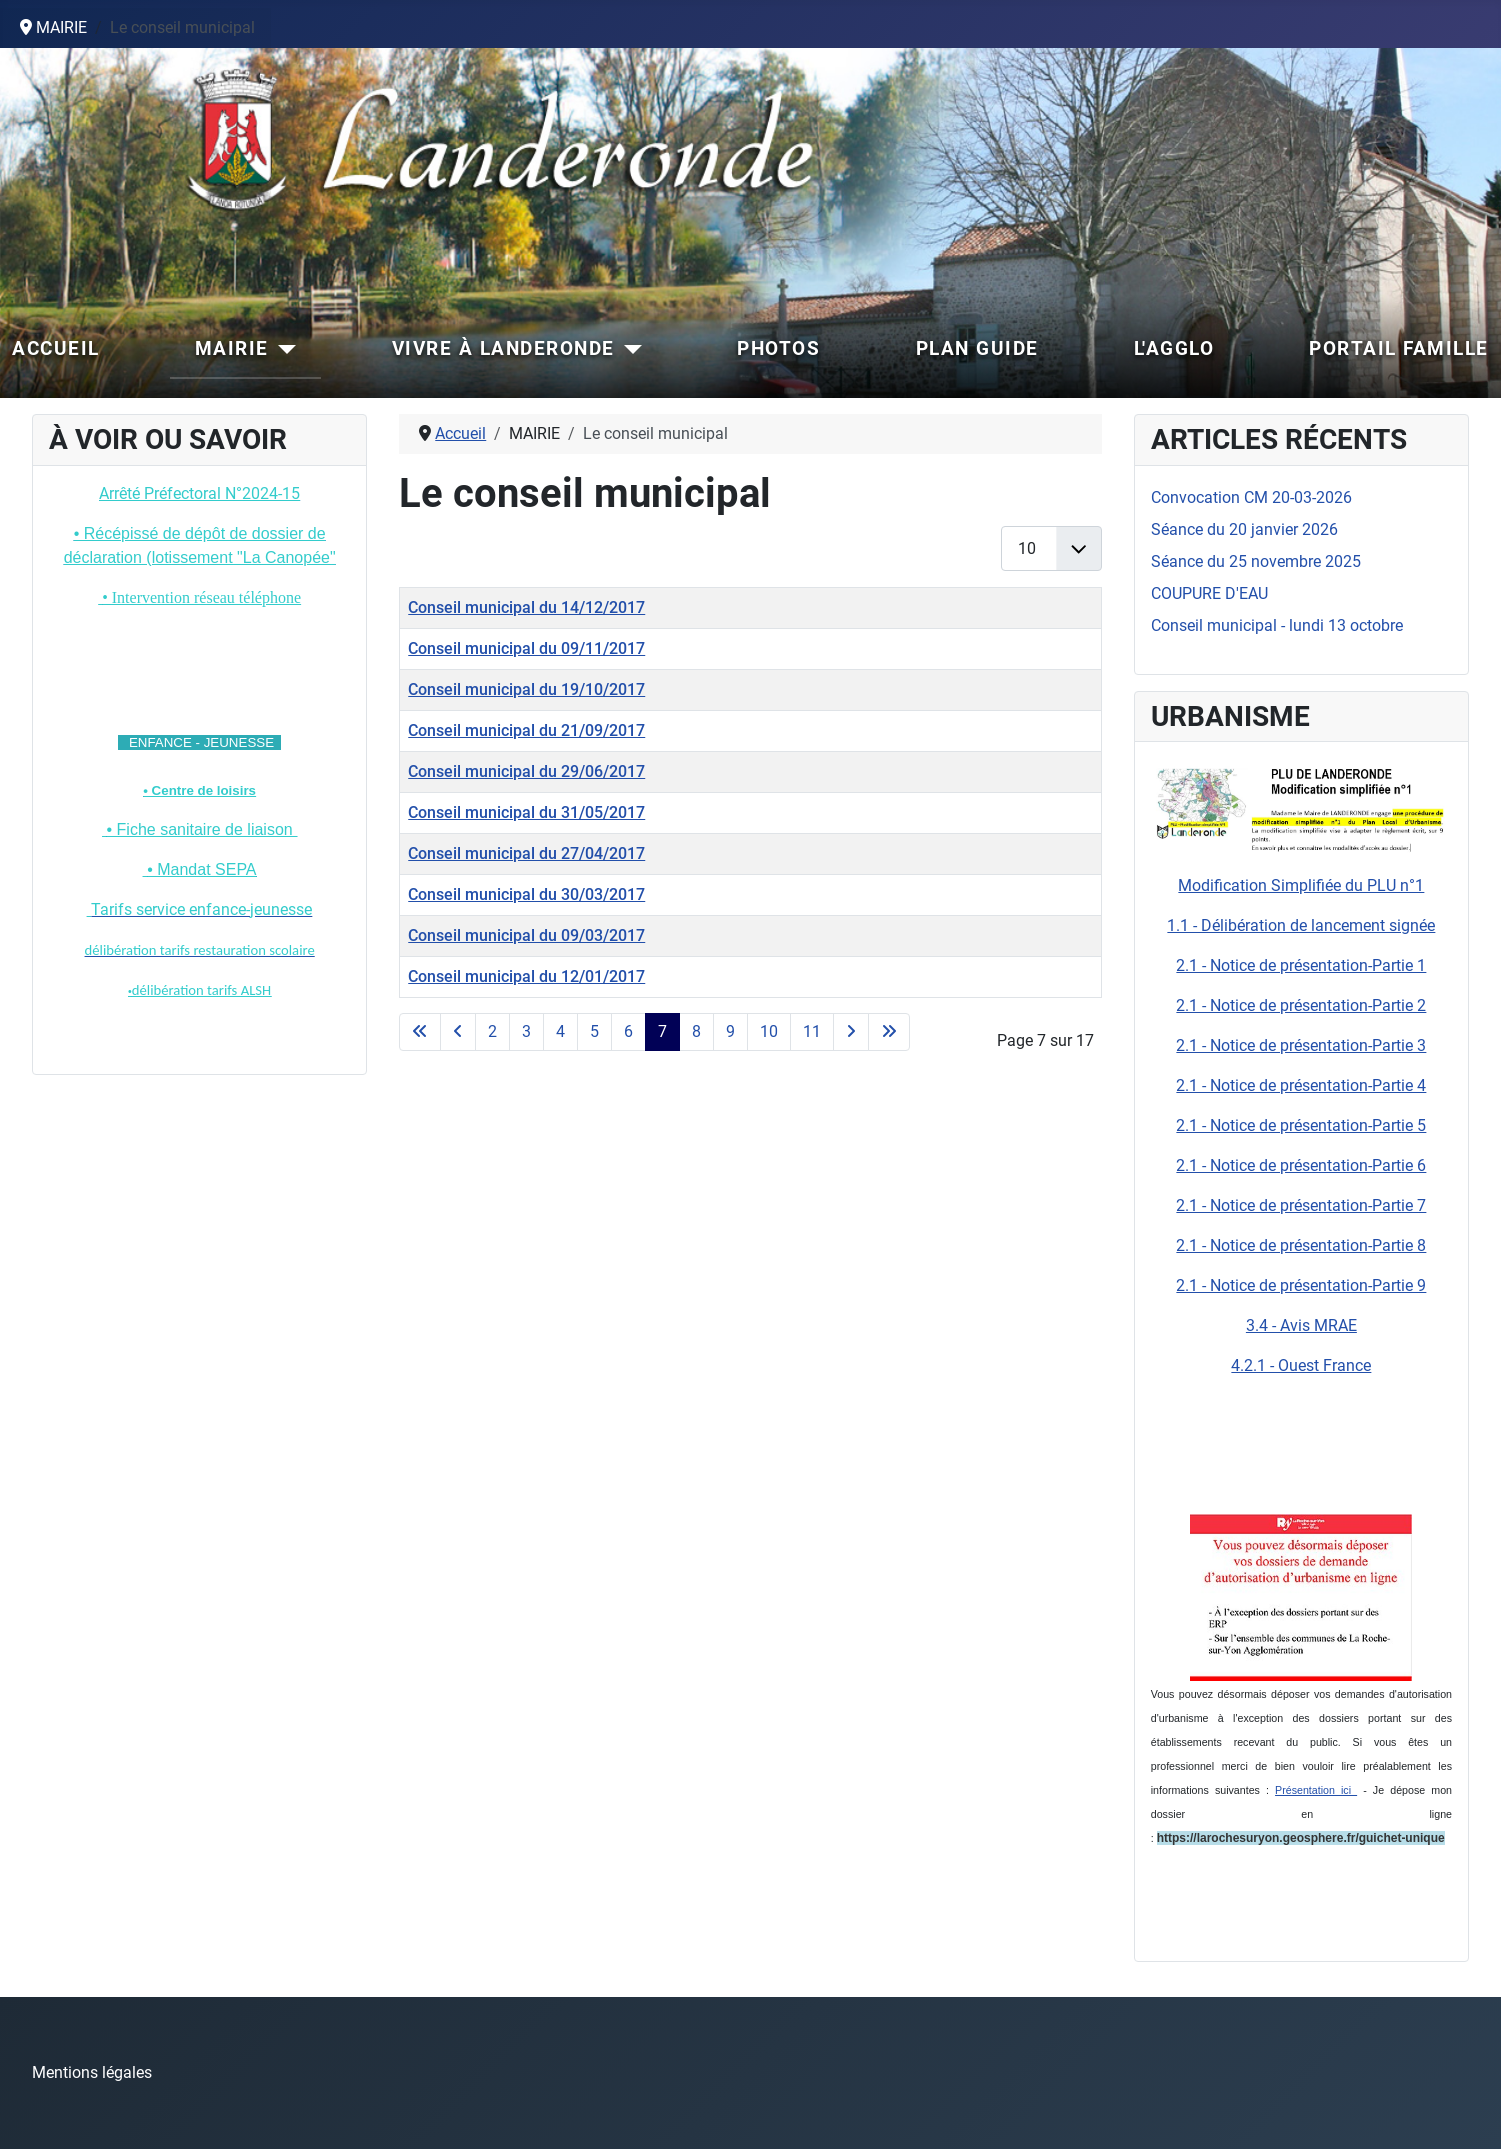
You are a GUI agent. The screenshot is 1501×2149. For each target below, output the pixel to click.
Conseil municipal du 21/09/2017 (526, 730)
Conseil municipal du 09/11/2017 (526, 648)
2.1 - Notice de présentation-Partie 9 (1301, 1285)
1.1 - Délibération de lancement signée (1301, 925)
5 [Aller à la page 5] (594, 1031)
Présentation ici (1316, 1790)
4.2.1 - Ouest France (1301, 1365)
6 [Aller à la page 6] (628, 1031)
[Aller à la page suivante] (851, 1032)
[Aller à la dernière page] (889, 1032)
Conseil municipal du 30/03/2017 (526, 894)
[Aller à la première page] (420, 1032)
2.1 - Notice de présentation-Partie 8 (1301, 1245)
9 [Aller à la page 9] (730, 1031)
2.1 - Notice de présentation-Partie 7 (1301, 1205)
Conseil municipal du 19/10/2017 (526, 689)
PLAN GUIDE (977, 348)
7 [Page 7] (662, 1031)
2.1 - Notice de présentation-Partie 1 (1301, 965)
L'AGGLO (1174, 348)
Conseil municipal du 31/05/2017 (526, 812)
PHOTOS (778, 348)
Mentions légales (92, 2072)
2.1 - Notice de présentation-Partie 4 (1301, 1085)
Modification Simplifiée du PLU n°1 (1301, 885)
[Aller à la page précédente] (458, 1032)
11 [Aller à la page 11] (812, 1031)
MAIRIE (232, 348)
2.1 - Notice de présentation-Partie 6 (1301, 1165)
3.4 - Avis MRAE (1301, 1325)
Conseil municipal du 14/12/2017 (526, 607)
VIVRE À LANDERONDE (503, 348)
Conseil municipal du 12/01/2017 (526, 976)
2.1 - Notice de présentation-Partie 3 (1301, 1045)
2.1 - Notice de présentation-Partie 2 (1301, 1005)
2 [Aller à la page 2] (492, 1031)
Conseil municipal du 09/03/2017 (526, 935)
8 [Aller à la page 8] (696, 1031)
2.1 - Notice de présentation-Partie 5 (1301, 1125)
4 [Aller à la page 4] (560, 1031)
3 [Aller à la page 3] (526, 1031)
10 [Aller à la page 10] (769, 1031)
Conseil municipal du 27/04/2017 (526, 853)
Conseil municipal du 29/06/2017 (526, 771)
